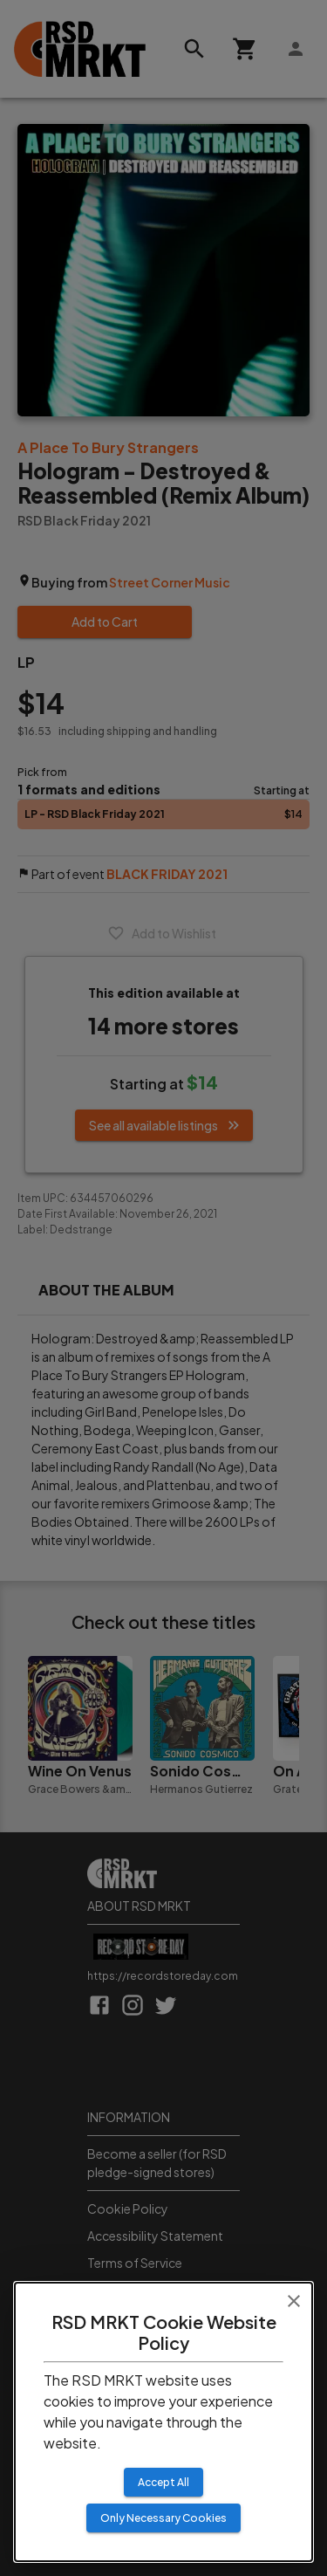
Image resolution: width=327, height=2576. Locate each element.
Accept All (163, 2482)
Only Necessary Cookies (163, 2517)
